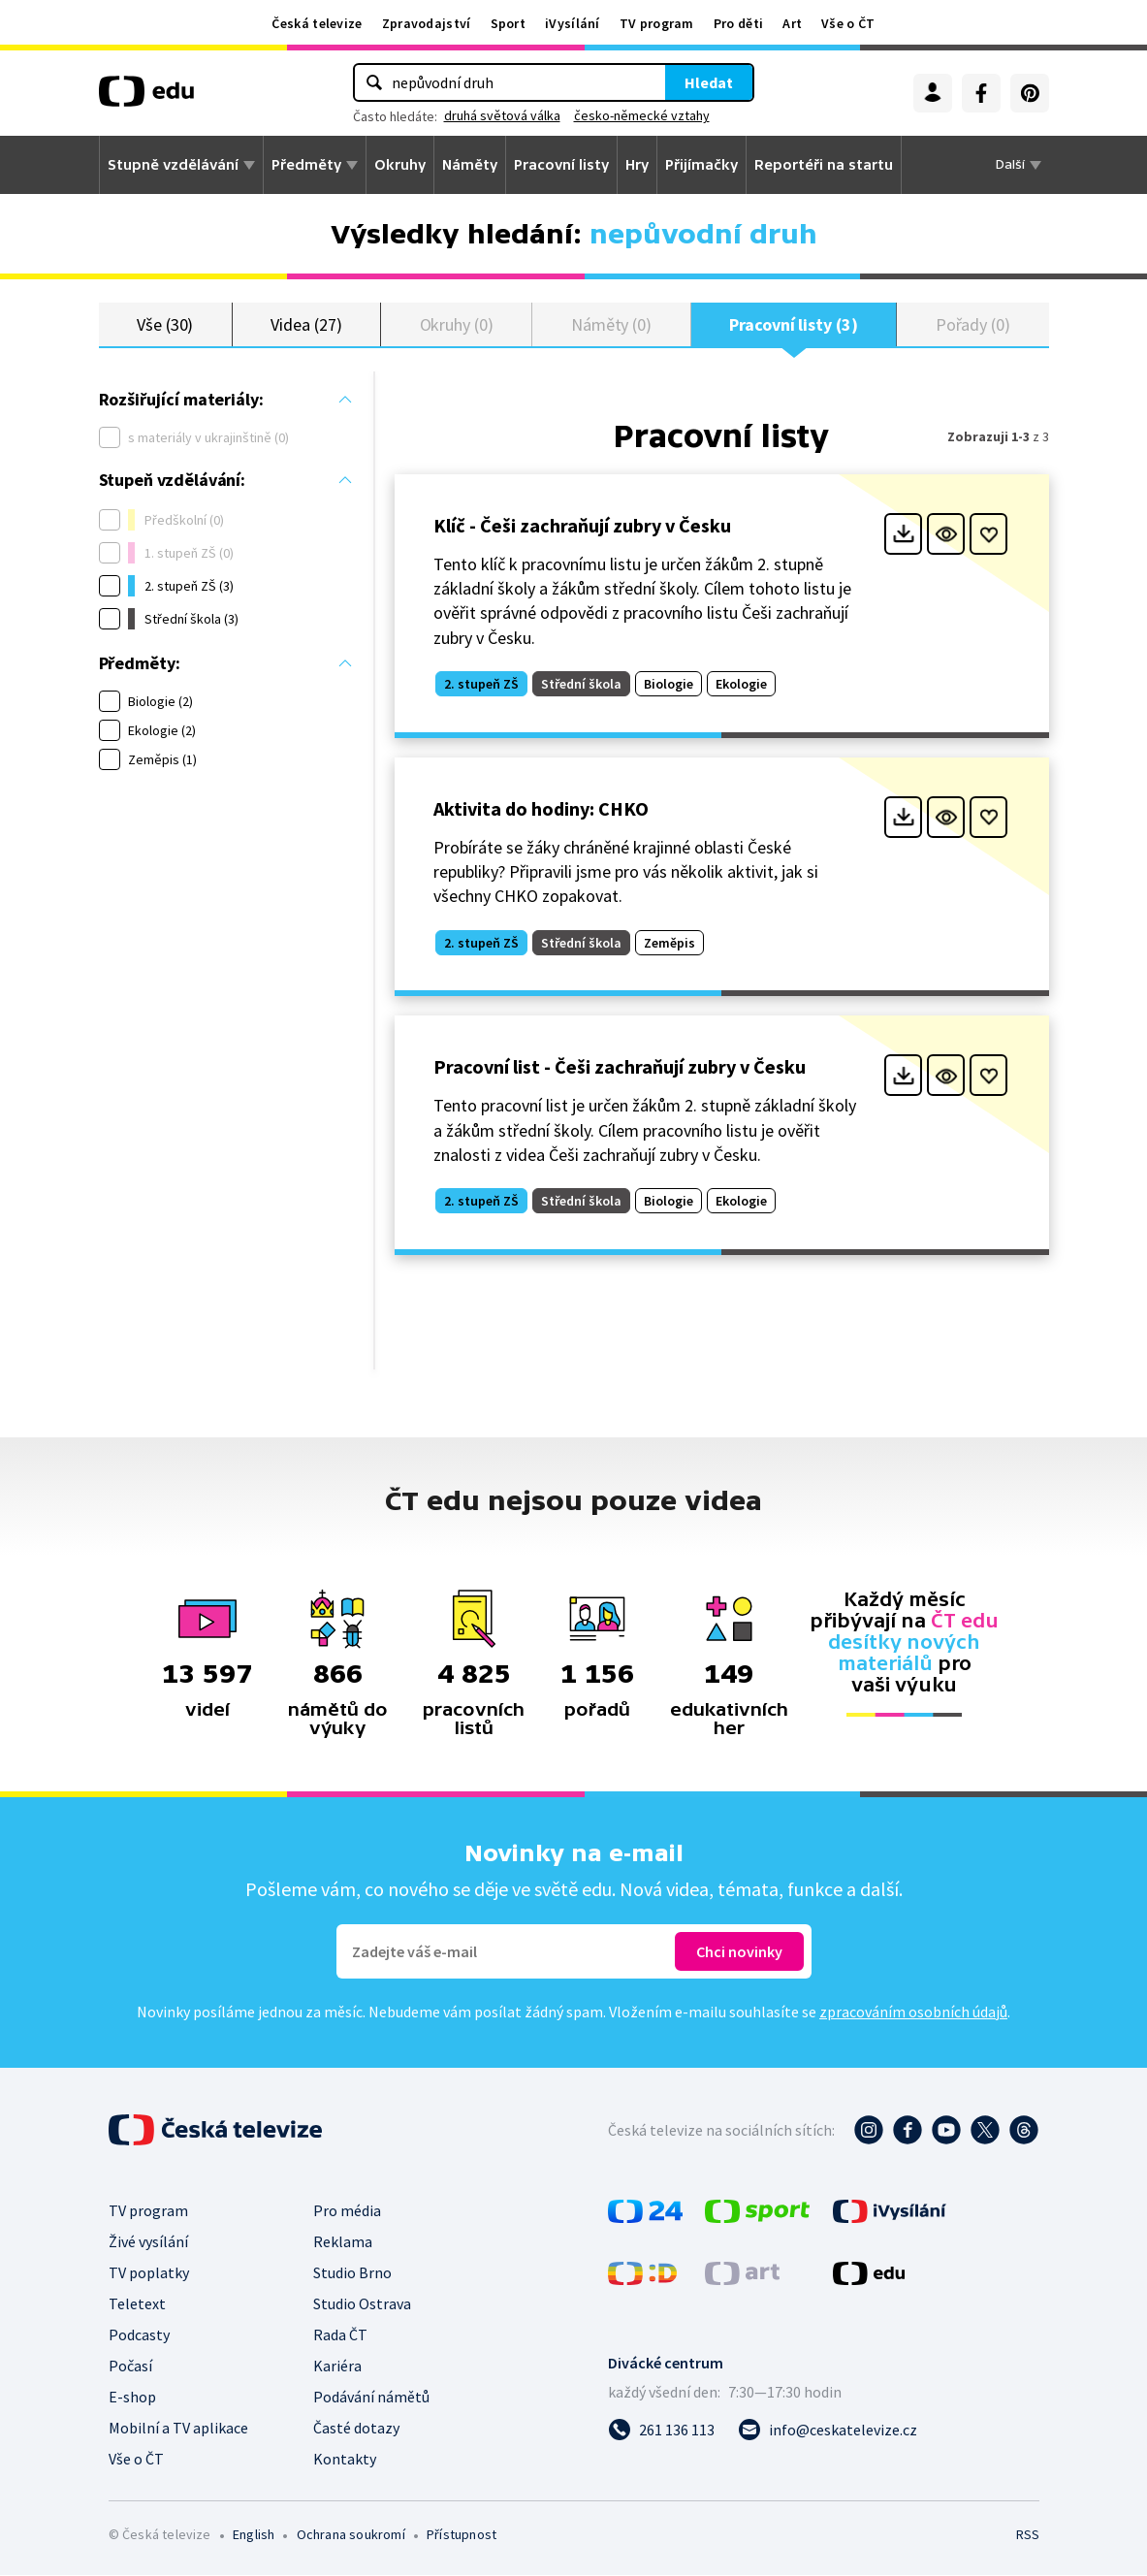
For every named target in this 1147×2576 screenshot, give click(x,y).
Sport (508, 23)
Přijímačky (701, 165)
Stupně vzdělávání (173, 165)
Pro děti (738, 23)
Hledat (709, 82)
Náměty (469, 165)
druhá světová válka (502, 115)
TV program (657, 23)
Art (792, 23)
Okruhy (400, 165)
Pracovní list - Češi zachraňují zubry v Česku (619, 1067)
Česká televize (316, 23)
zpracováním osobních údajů (913, 2012)
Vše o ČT (848, 23)
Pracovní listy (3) (793, 324)
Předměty (306, 165)
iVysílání (572, 23)
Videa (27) (306, 324)
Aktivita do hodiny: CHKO (541, 809)
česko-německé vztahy (642, 115)
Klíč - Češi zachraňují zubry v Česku (582, 526)
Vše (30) (165, 324)
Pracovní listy (561, 165)
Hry (637, 165)
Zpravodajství (426, 23)
